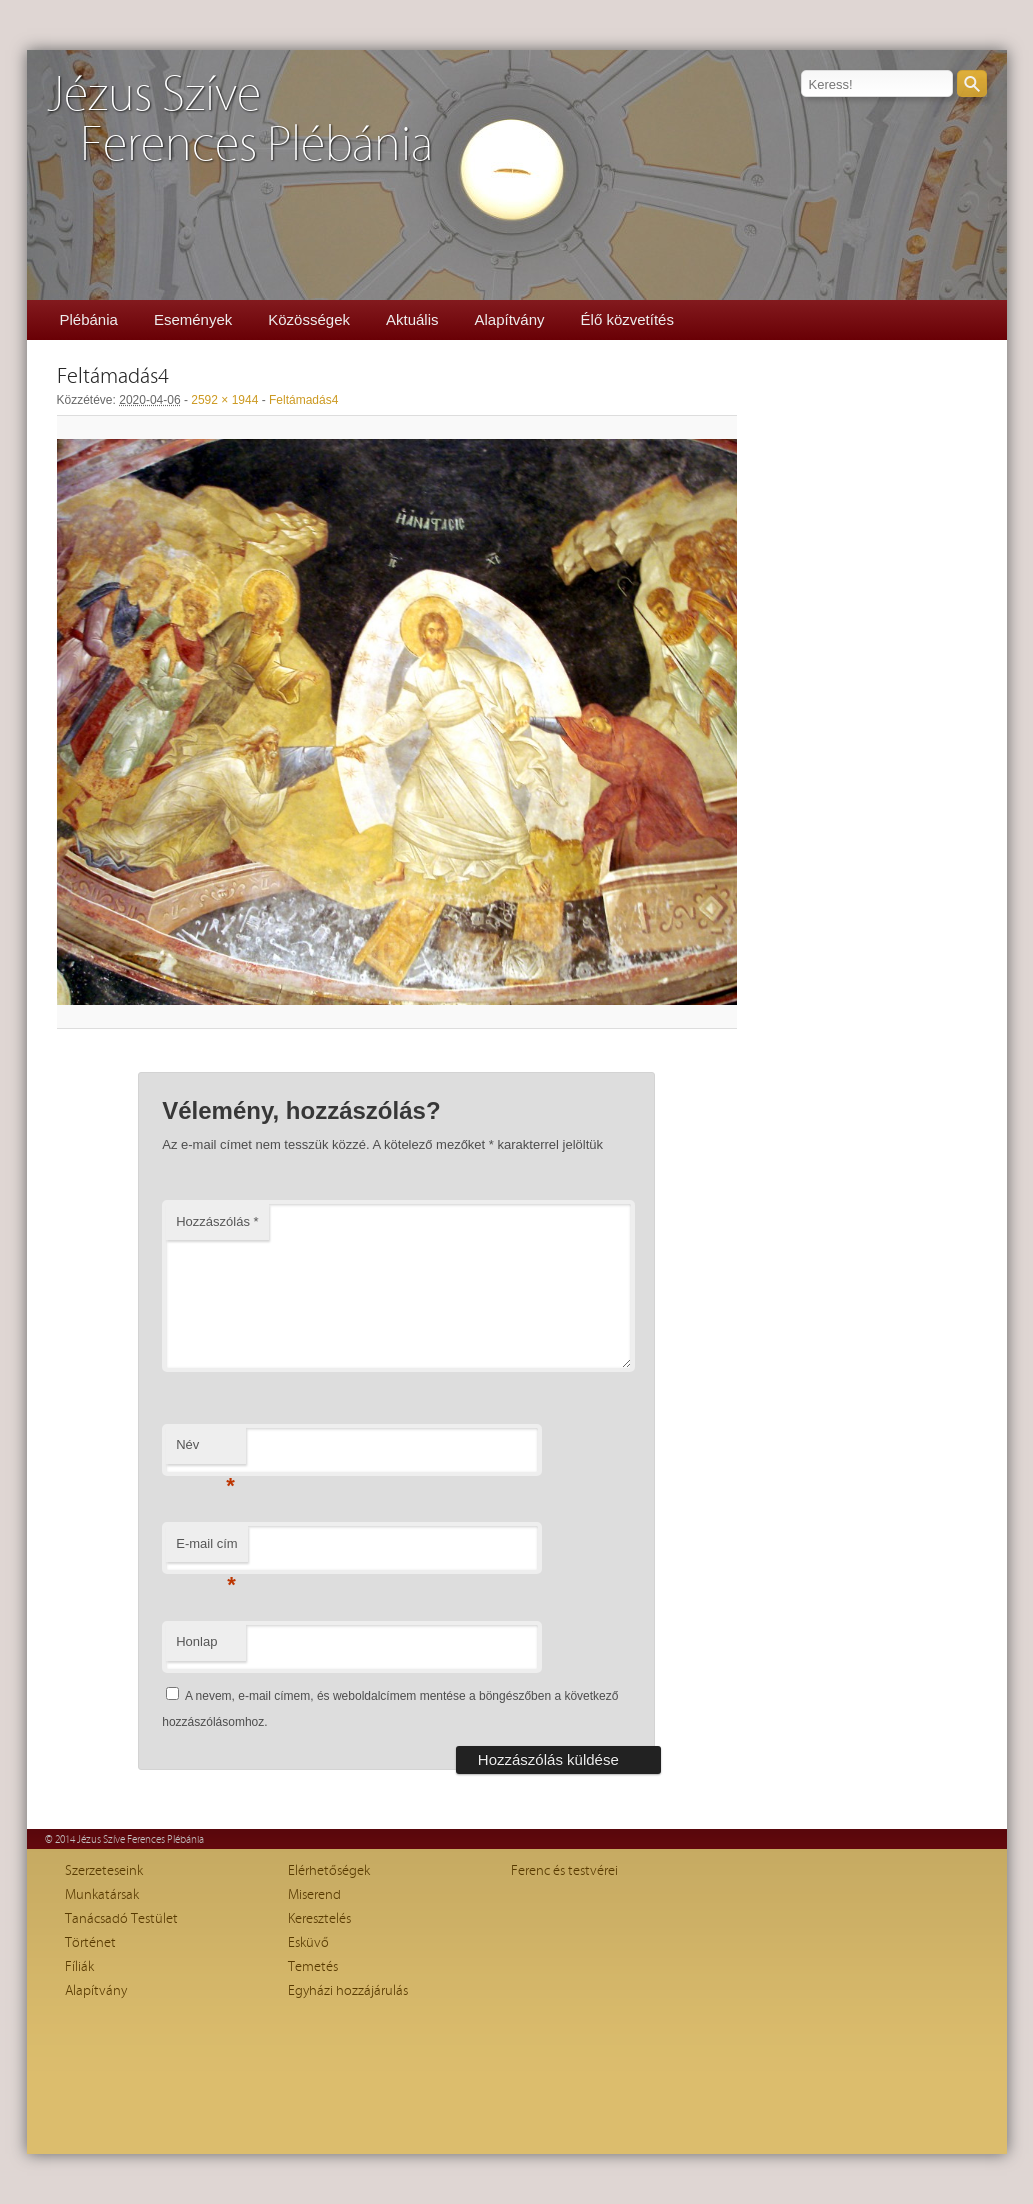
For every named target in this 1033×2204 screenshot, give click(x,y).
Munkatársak (102, 1895)
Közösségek (309, 319)
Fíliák (79, 1967)
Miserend (314, 1895)
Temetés (313, 1967)
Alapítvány (510, 319)
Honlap (196, 1641)
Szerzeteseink (104, 1871)
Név (205, 1450)
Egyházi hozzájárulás (348, 1991)
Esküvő (308, 1943)
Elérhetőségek (329, 1871)
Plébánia (89, 319)
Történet (90, 1943)
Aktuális (412, 319)
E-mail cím (206, 1549)
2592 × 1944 (224, 400)
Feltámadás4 (303, 400)
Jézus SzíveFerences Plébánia (240, 120)
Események (193, 319)
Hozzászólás (217, 1221)
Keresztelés (319, 1919)
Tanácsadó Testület (121, 1919)
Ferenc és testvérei (564, 1871)
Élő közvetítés (627, 319)
